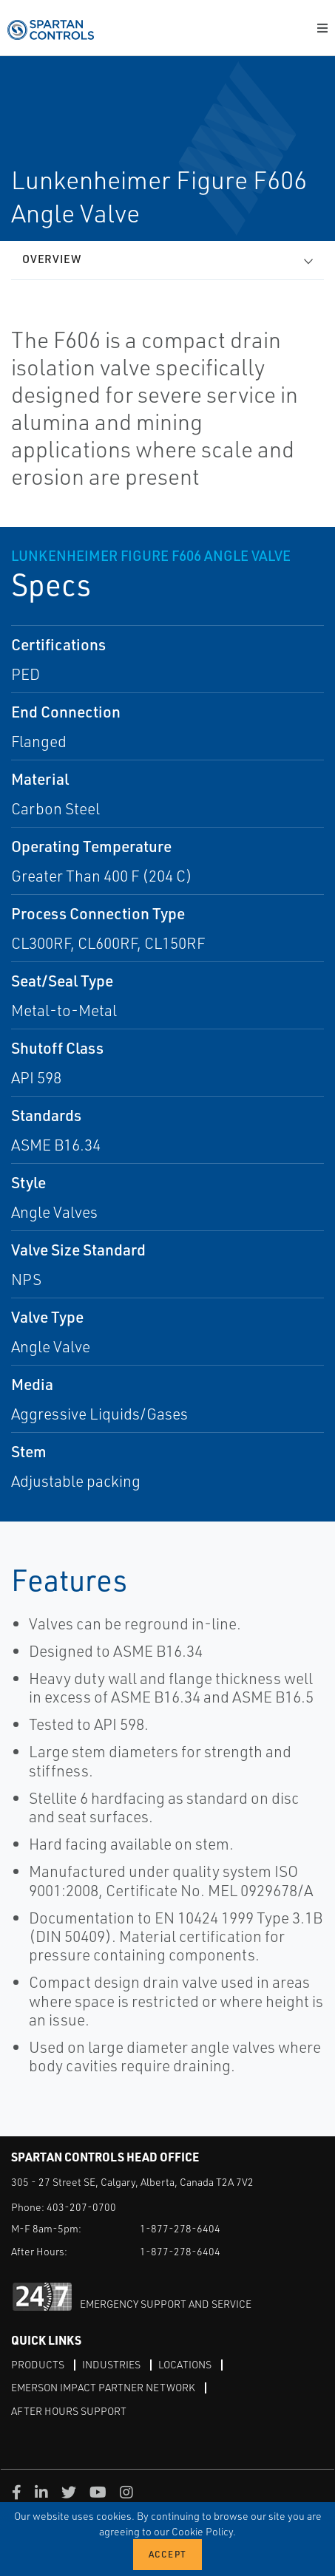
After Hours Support (68, 2411)
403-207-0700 (81, 2207)
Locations (185, 2364)
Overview (51, 259)
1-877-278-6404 (180, 2228)
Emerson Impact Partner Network (103, 2387)
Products (37, 2364)
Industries (111, 2364)
